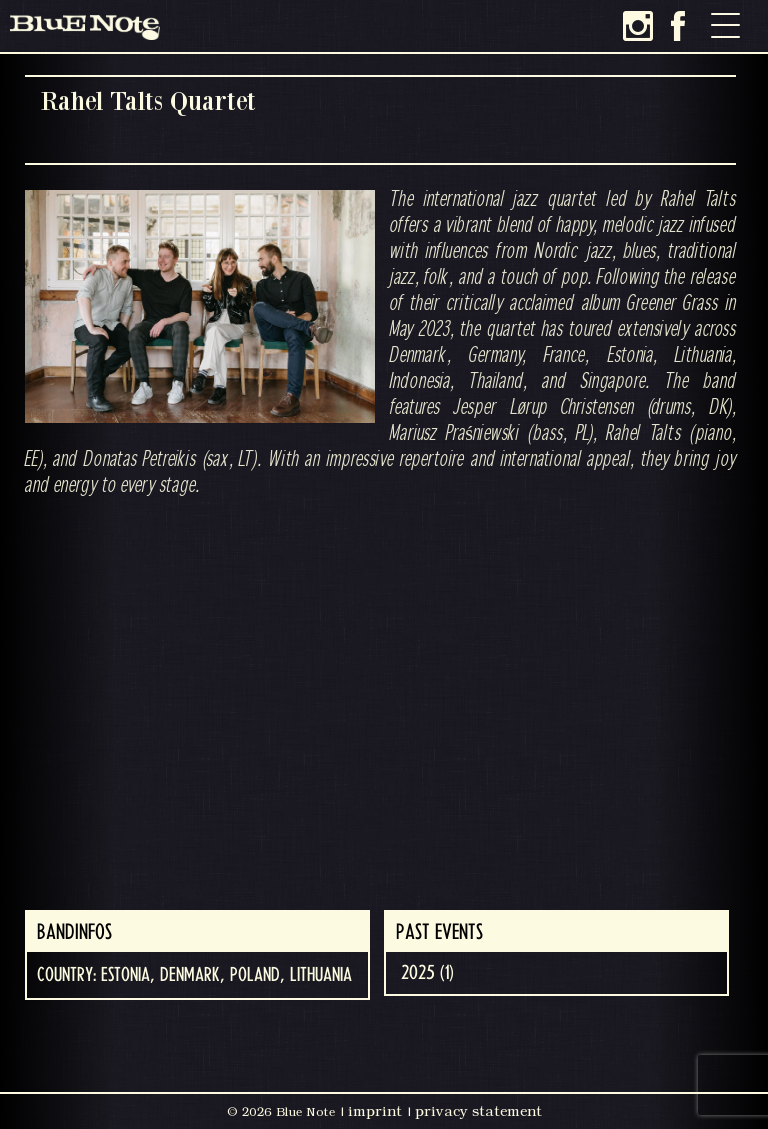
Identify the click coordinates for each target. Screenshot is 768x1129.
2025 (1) (427, 973)
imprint (375, 1111)
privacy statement (478, 1111)
